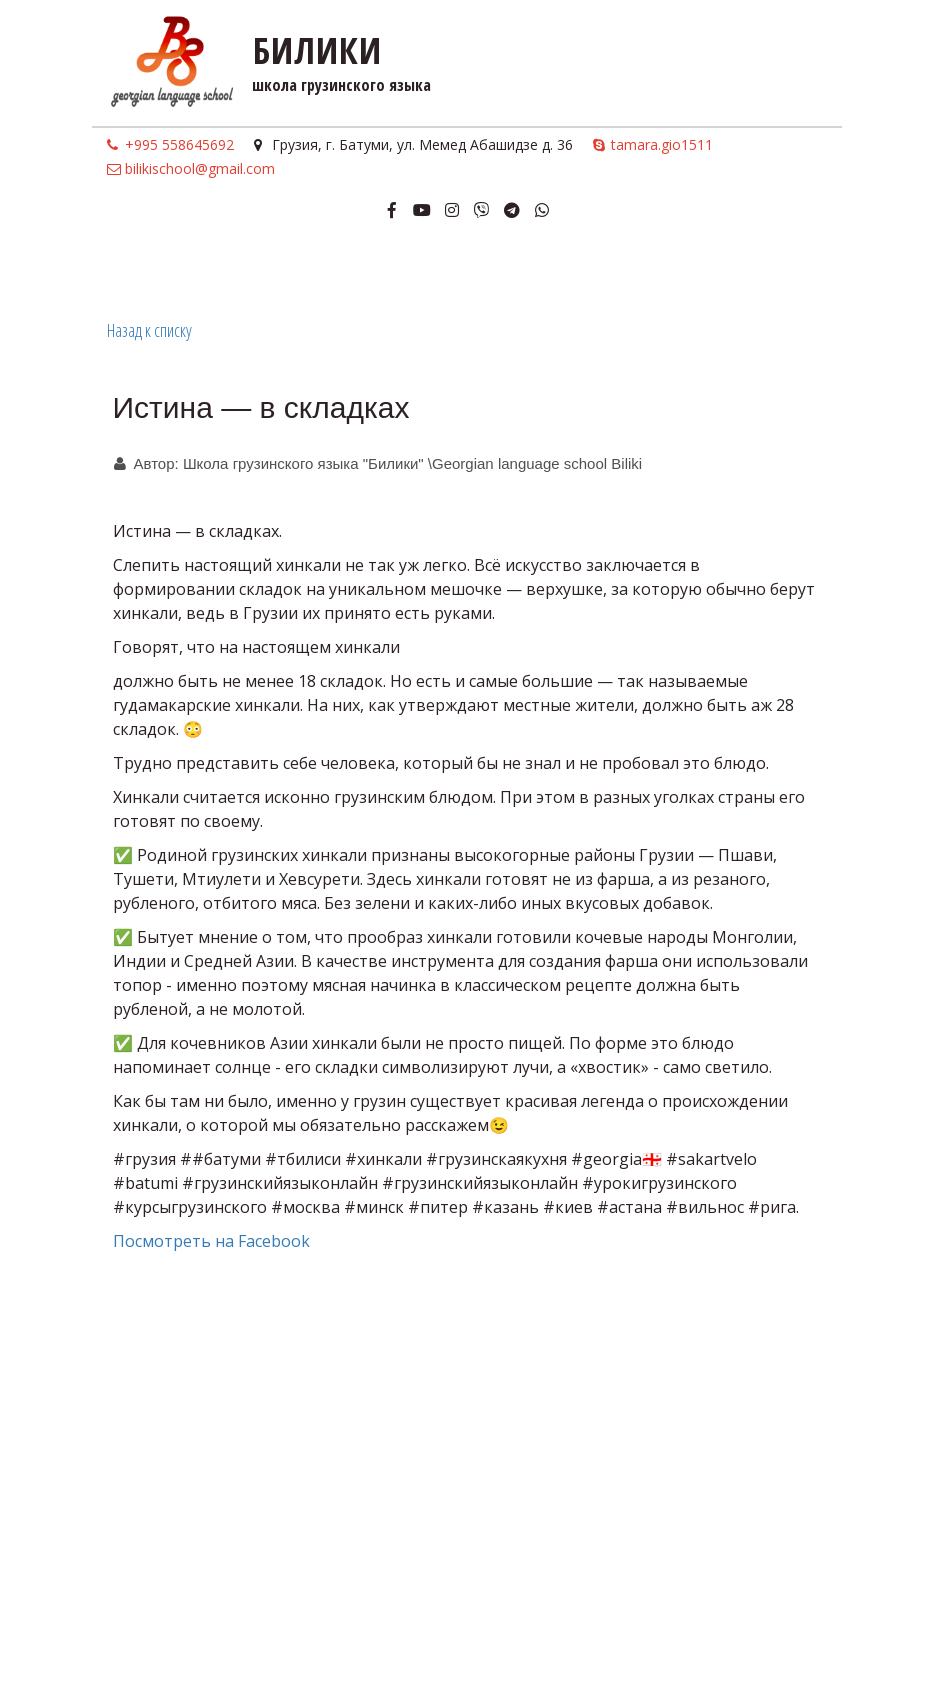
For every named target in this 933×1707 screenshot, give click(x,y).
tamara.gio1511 (662, 144)
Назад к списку (149, 330)
